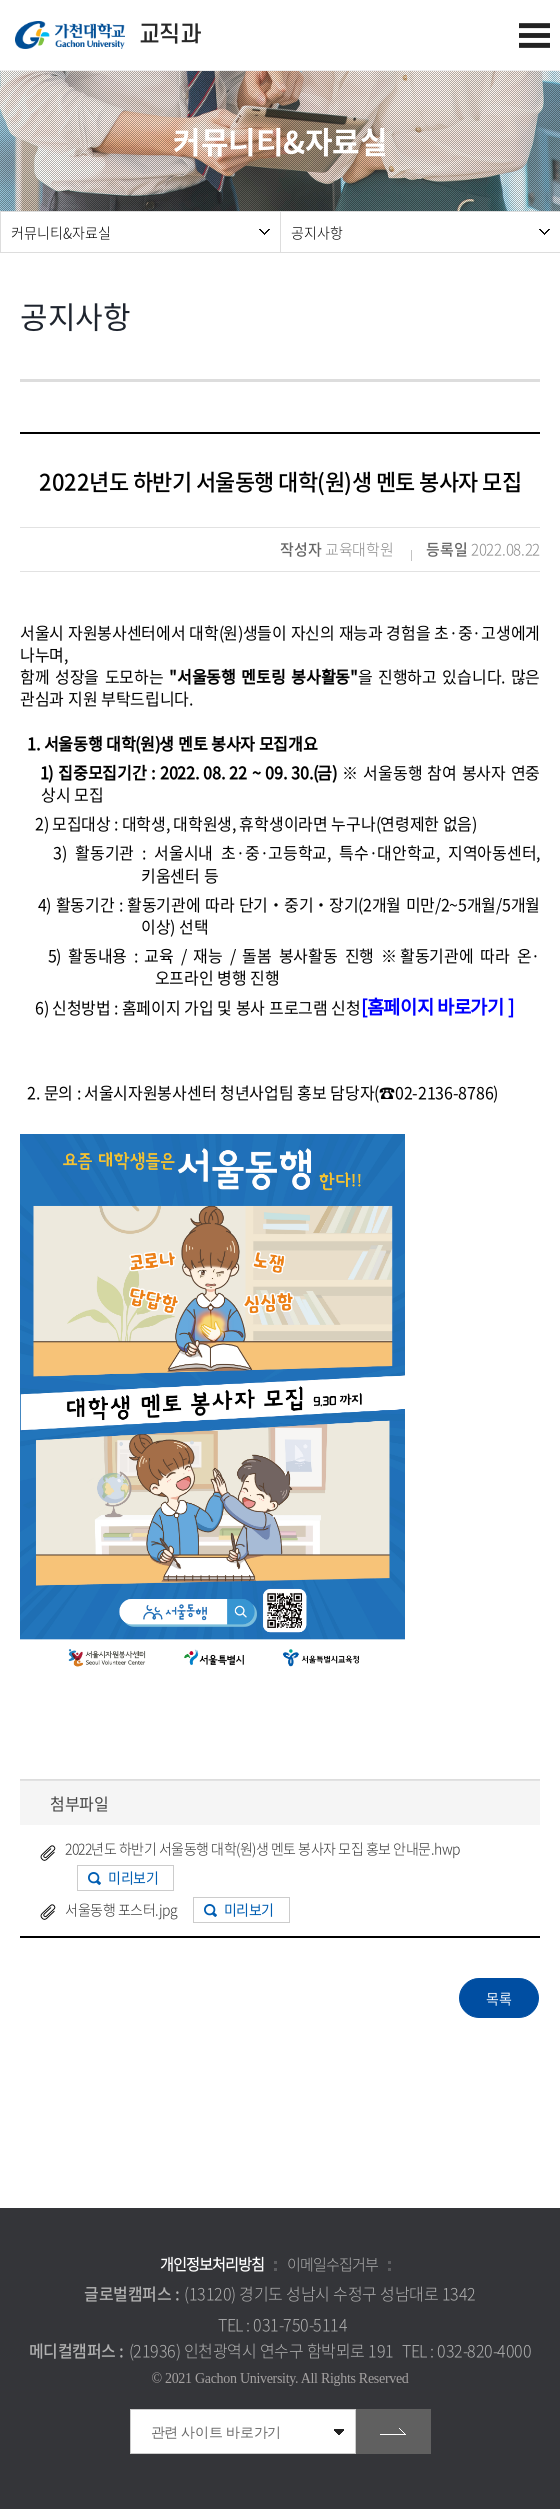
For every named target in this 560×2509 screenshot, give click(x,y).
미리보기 (133, 1877)
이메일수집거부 (332, 2264)
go (393, 2431)
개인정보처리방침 (212, 2264)
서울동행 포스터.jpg (121, 1909)
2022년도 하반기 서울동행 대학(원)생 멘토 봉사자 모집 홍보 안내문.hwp (262, 1848)
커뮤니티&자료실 (61, 232)
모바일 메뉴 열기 (534, 35)
